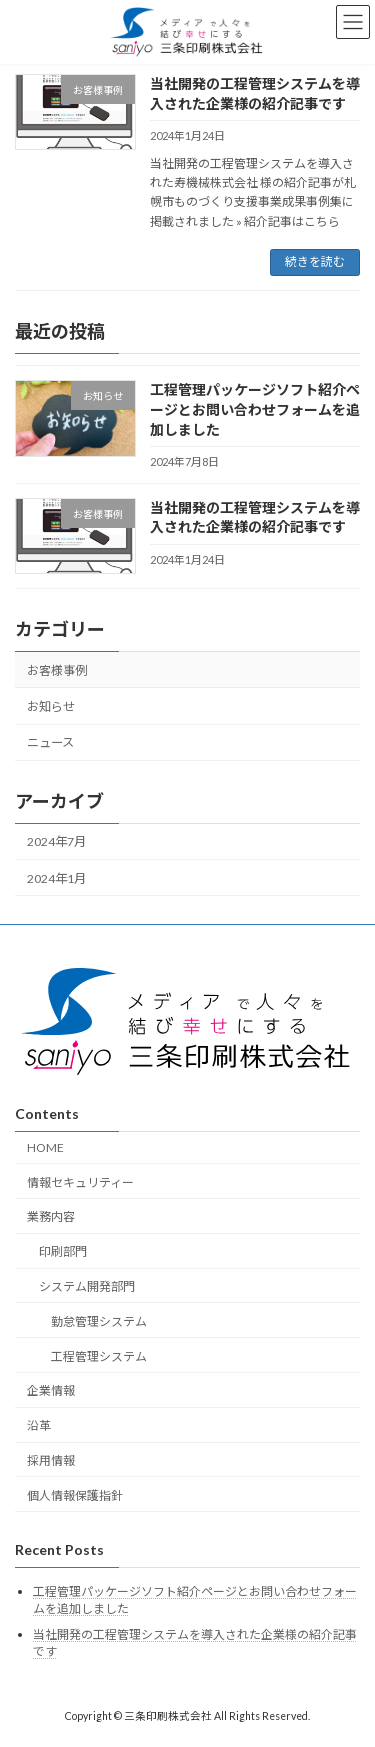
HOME (45, 1147)
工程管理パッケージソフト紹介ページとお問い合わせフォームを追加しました (255, 409)
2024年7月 (56, 841)
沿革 (39, 1425)
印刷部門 (63, 1251)
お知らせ (51, 706)
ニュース (50, 742)
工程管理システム (99, 1355)
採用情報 (51, 1460)
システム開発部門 (87, 1286)
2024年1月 (56, 877)
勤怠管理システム (99, 1321)
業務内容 (51, 1216)
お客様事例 (57, 670)
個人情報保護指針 (75, 1495)
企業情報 (51, 1390)
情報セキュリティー (80, 1182)
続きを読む (315, 261)
